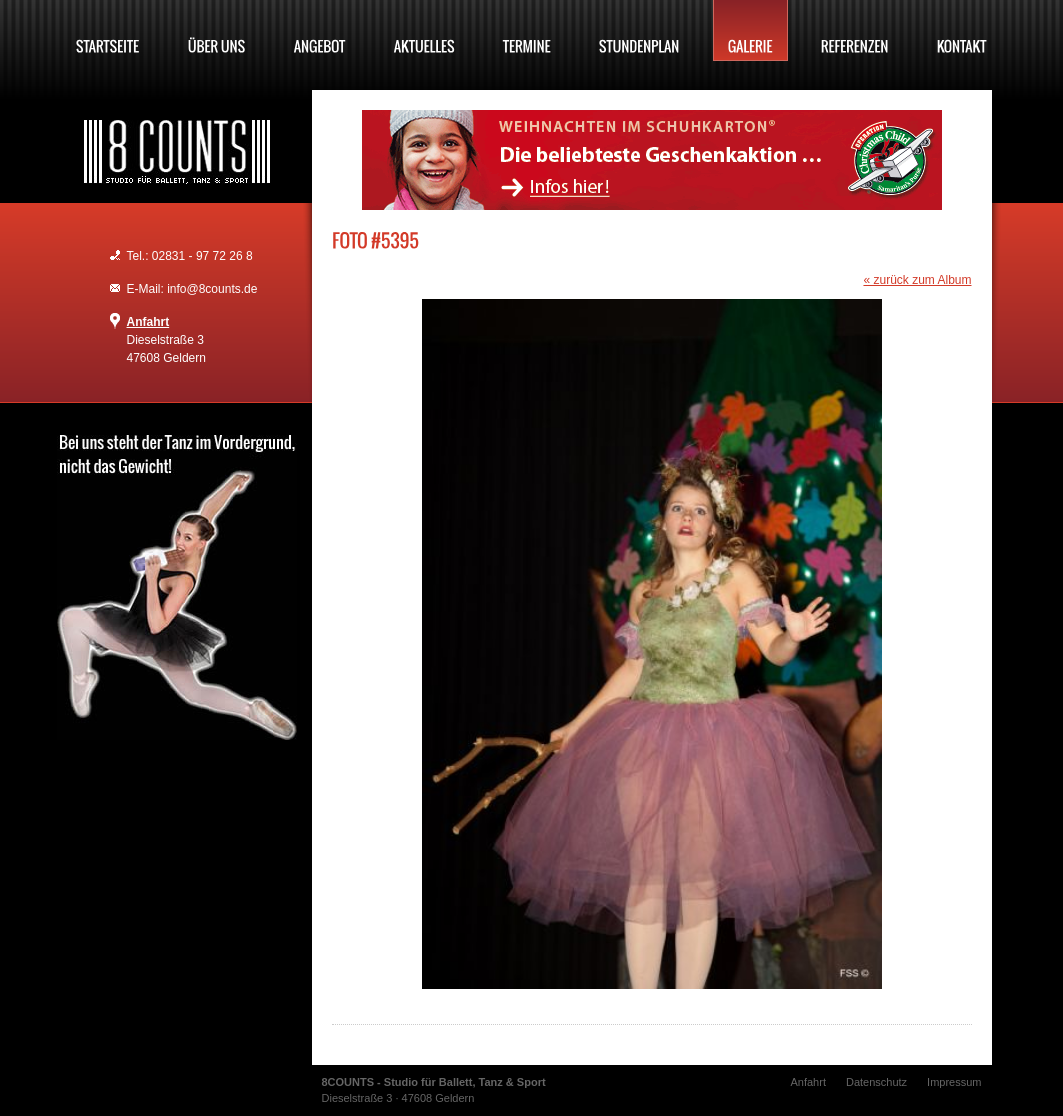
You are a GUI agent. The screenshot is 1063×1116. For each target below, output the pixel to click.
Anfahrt (148, 322)
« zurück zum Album (917, 280)
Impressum (954, 1082)
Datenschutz (876, 1082)
